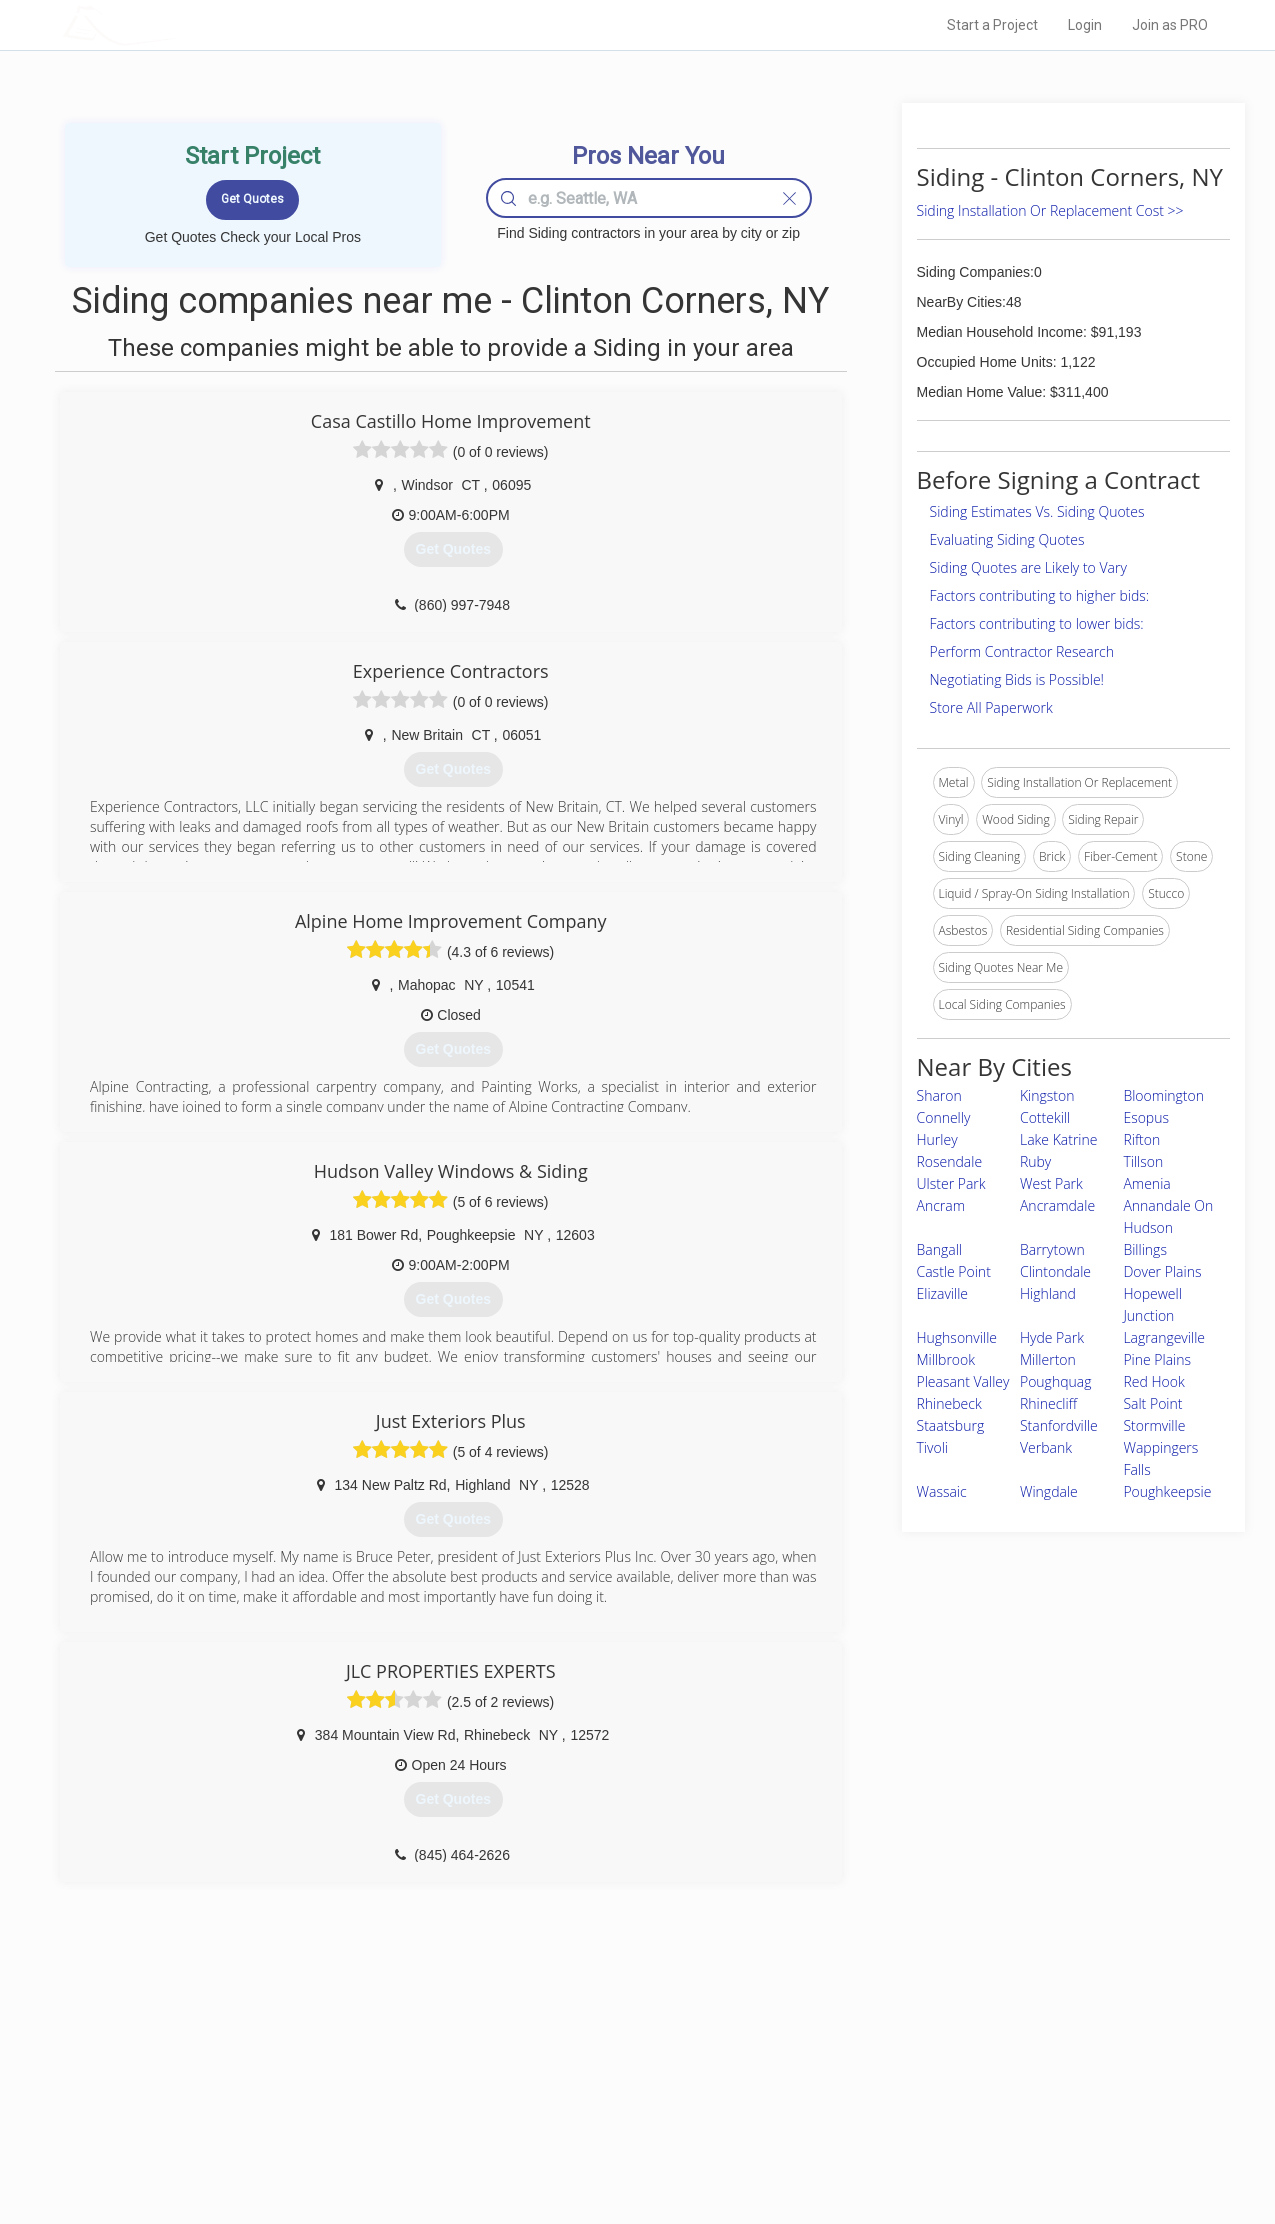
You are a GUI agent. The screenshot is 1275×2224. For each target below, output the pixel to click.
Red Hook (1153, 1381)
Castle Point (954, 1271)
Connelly (944, 1117)
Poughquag (1056, 1381)
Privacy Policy (906, 2078)
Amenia (1146, 1183)
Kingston (1047, 1095)
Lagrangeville (1164, 1337)
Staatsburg (951, 1425)
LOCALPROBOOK (179, 24)
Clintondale (1055, 1271)
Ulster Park (951, 1183)
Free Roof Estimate (310, 2123)
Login (1085, 25)
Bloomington (1163, 1095)
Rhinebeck (949, 1403)
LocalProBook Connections (943, 2123)
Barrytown (1052, 1249)
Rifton (1141, 1139)
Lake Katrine (1059, 1139)
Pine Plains (1157, 1359)
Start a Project (992, 25)
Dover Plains (1162, 1271)
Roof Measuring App (590, 2100)
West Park (1051, 1183)
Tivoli (932, 1447)
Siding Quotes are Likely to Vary (1028, 567)
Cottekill (1045, 1117)
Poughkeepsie (1167, 1491)
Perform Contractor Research (1022, 651)
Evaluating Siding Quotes (1007, 539)
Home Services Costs (317, 2055)
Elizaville (943, 1293)
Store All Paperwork (991, 707)
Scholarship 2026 (916, 2055)
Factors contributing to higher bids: (1040, 595)
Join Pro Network (581, 2055)
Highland (1048, 1293)
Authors (890, 2100)
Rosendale (950, 1161)
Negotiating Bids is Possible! (1017, 679)
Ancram (941, 1205)
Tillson (1143, 1161)
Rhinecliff (1048, 1403)
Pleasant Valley (963, 1381)
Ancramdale (1057, 1205)
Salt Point (1152, 1403)
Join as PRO (1170, 25)
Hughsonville (957, 1337)
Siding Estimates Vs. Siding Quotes (1037, 511)
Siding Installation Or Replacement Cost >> (1050, 210)
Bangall (939, 1249)
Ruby (1035, 1161)
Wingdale (1049, 1491)
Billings (1145, 1249)
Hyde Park (1052, 1337)
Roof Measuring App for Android (622, 2145)
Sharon (939, 1095)
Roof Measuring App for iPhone (620, 2123)
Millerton (1048, 1359)
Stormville (1154, 1425)
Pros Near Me (294, 2078)
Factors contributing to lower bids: (1037, 623)
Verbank (1046, 1447)
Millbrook (946, 1359)
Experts (555, 2078)
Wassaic (942, 1491)
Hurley (937, 1139)
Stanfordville (1059, 1425)
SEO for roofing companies (941, 2145)
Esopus (1146, 1117)
